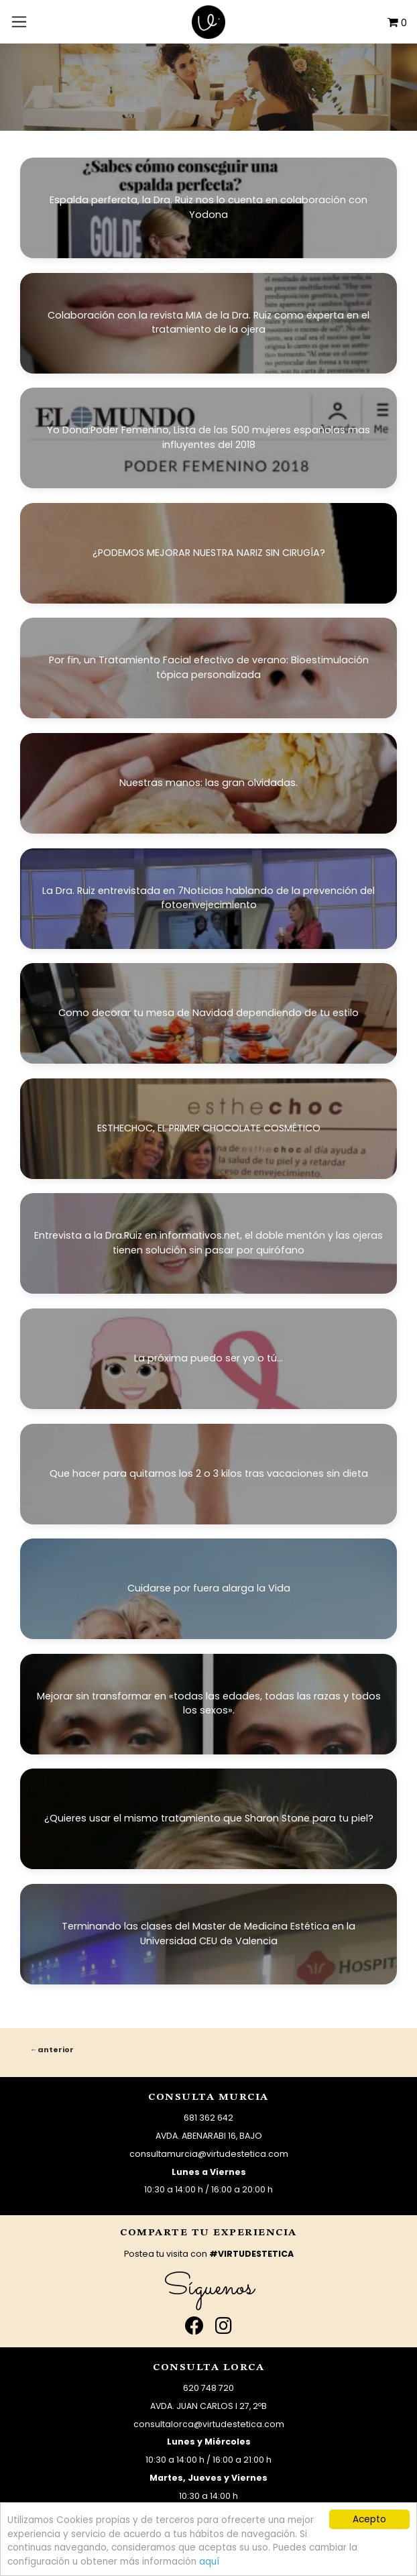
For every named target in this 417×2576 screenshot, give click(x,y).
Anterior (56, 2049)
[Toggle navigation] (19, 21)
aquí (209, 2561)
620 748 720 (208, 2388)
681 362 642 (208, 2117)
